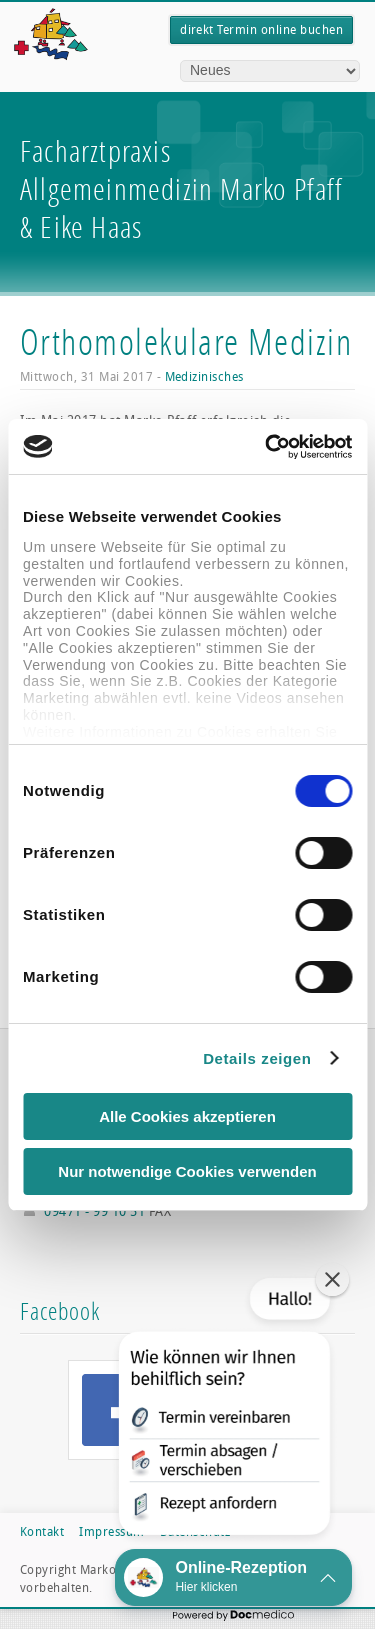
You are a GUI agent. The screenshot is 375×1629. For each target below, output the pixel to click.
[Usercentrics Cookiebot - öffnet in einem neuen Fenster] (267, 447)
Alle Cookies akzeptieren (187, 1116)
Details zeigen (257, 1058)
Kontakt (42, 1532)
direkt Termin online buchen (261, 30)
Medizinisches (204, 377)
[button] (222, 1410)
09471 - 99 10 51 (94, 1211)
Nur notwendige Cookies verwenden (187, 1171)
